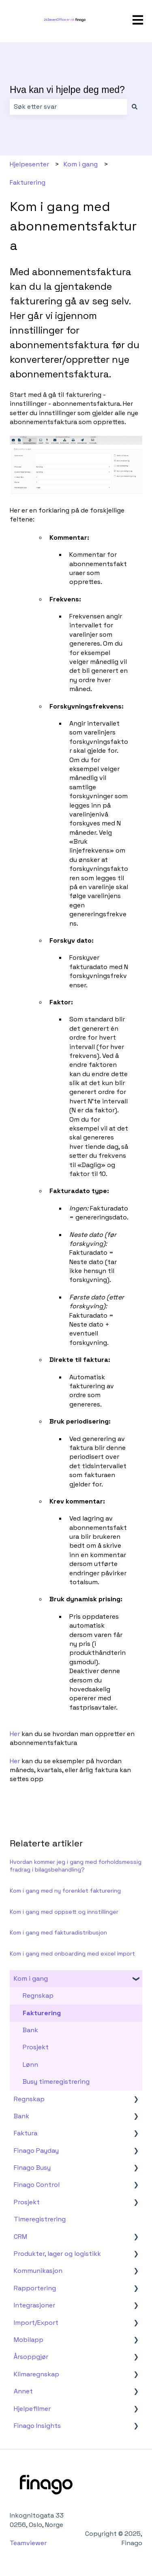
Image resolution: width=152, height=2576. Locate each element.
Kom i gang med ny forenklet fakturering (65, 1890)
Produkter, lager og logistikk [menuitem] (57, 2253)
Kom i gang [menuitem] (31, 1978)
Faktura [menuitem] (25, 2133)
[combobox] (68, 106)
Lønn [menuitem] (30, 2064)
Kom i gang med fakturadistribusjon (58, 1932)
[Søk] (134, 106)
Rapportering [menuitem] (35, 2288)
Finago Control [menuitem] (37, 2184)
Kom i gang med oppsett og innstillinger (64, 1911)
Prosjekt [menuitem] (36, 2047)
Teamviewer (29, 2543)
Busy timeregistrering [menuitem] (56, 2081)
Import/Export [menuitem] (36, 2322)
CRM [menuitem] (20, 2236)
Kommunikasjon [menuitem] (38, 2270)
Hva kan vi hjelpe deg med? (67, 89)
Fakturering (27, 182)
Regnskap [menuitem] (38, 1995)
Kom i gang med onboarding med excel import (72, 1953)
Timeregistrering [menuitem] (40, 2219)
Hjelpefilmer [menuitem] (32, 2408)
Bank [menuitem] (30, 2030)
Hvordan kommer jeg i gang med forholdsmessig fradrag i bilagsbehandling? (75, 1866)
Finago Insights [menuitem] (37, 2425)
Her (15, 1734)
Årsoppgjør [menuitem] (31, 2356)
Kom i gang (81, 164)
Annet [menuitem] (23, 2391)
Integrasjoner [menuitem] (34, 2305)
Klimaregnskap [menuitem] (36, 2374)
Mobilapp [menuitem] (28, 2339)
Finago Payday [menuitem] (36, 2150)
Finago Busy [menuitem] (32, 2167)
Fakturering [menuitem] (42, 2013)
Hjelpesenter (29, 164)
